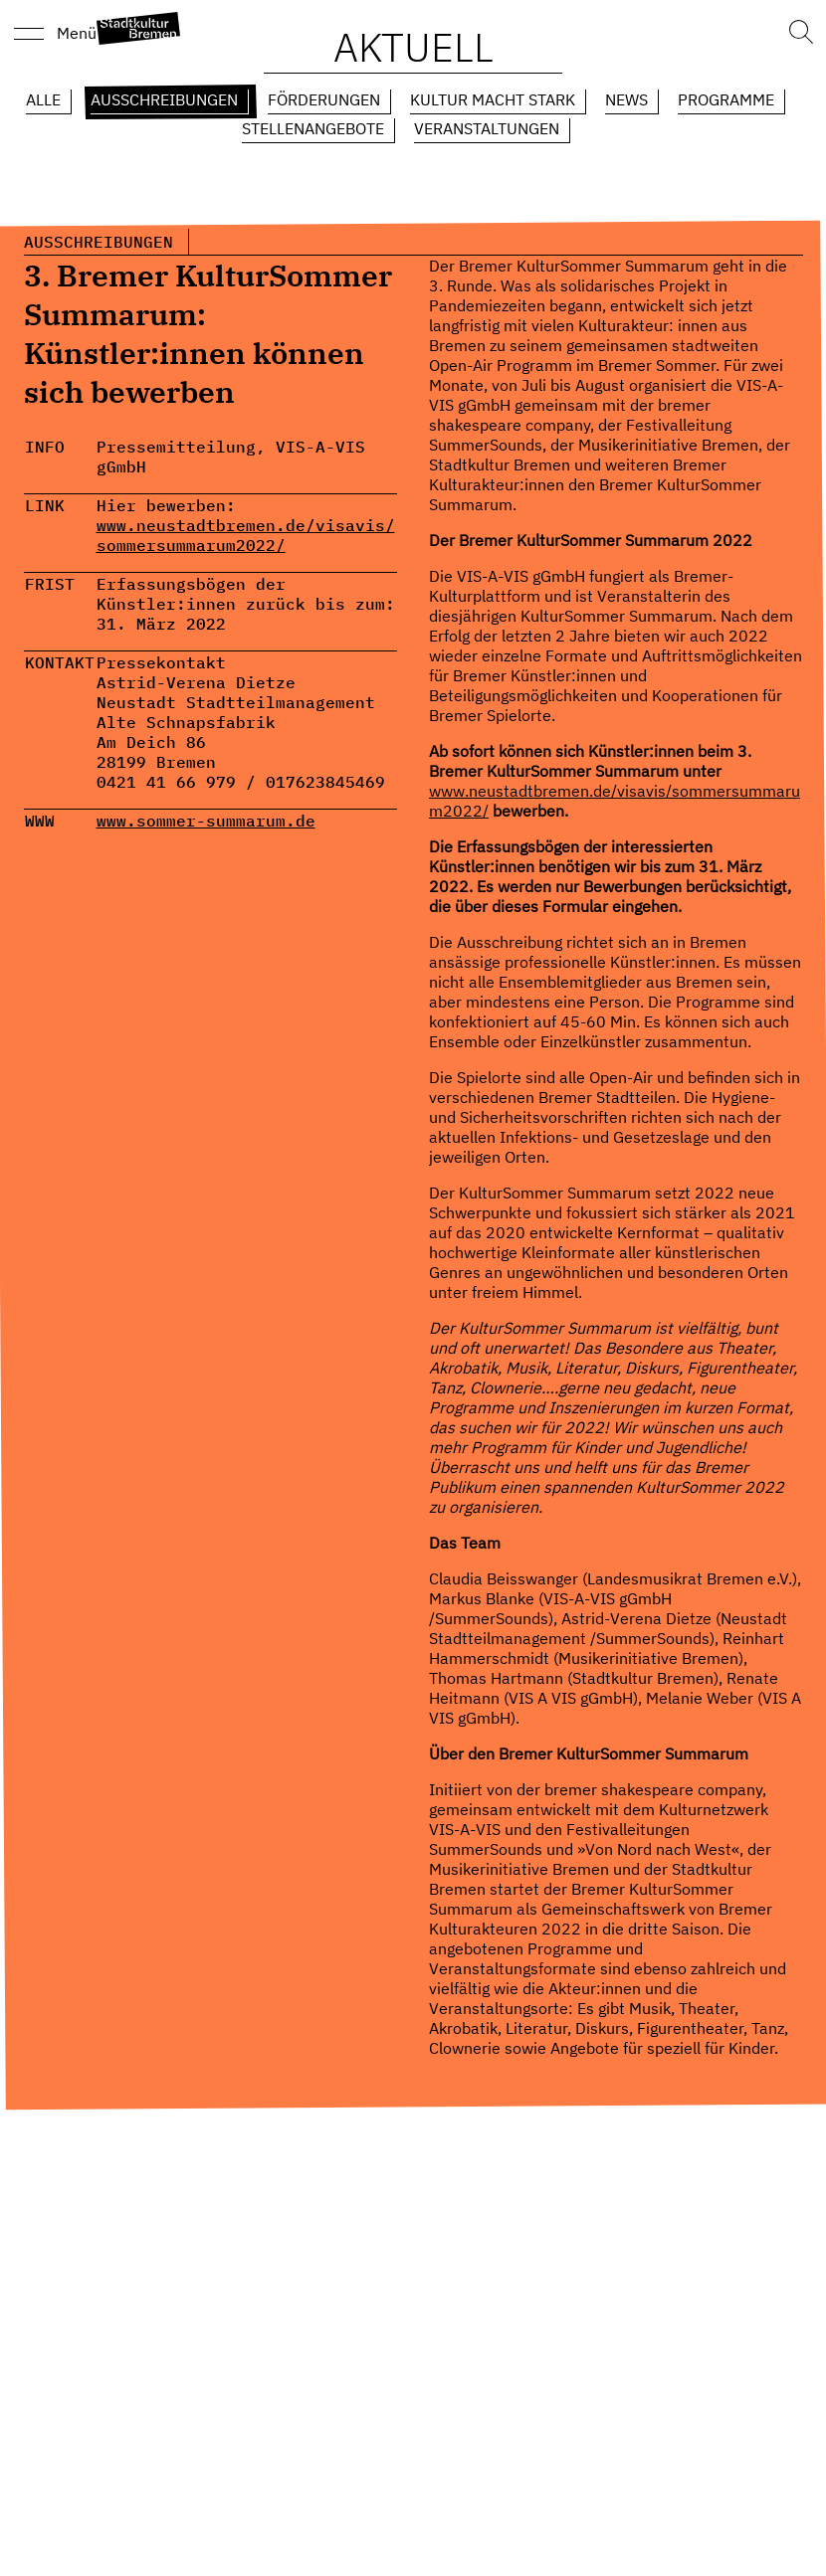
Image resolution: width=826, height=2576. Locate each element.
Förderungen (324, 99)
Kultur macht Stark (492, 99)
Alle (43, 99)
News (626, 99)
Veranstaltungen (486, 128)
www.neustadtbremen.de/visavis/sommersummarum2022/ (246, 535)
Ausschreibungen (164, 99)
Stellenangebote (313, 128)
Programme (726, 99)
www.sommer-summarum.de (206, 820)
